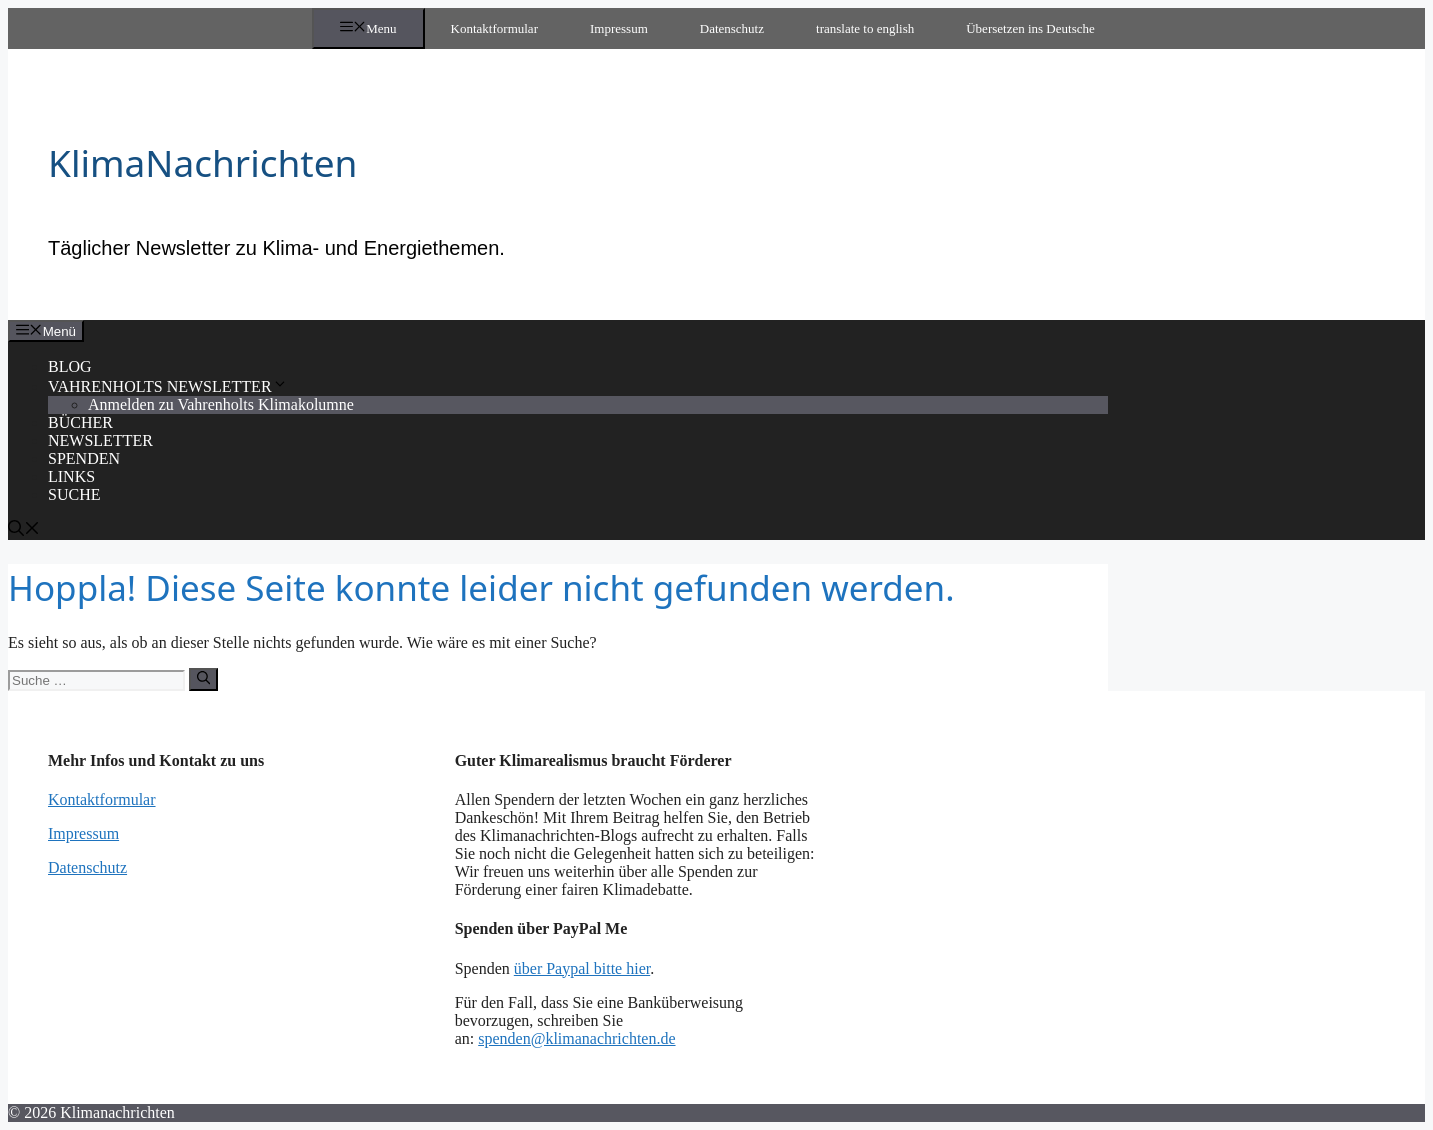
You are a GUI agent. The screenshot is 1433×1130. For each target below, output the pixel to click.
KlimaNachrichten (202, 162)
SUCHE (74, 494)
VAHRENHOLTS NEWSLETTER (168, 386)
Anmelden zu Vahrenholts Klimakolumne (221, 404)
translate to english (865, 28)
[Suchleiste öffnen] (24, 530)
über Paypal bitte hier (582, 968)
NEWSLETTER (100, 440)
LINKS (71, 476)
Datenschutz (732, 28)
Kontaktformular (494, 28)
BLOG (70, 366)
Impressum (619, 28)
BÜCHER (80, 422)
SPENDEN (84, 458)
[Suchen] (203, 679)
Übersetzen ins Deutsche (1030, 28)
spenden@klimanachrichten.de (576, 1038)
